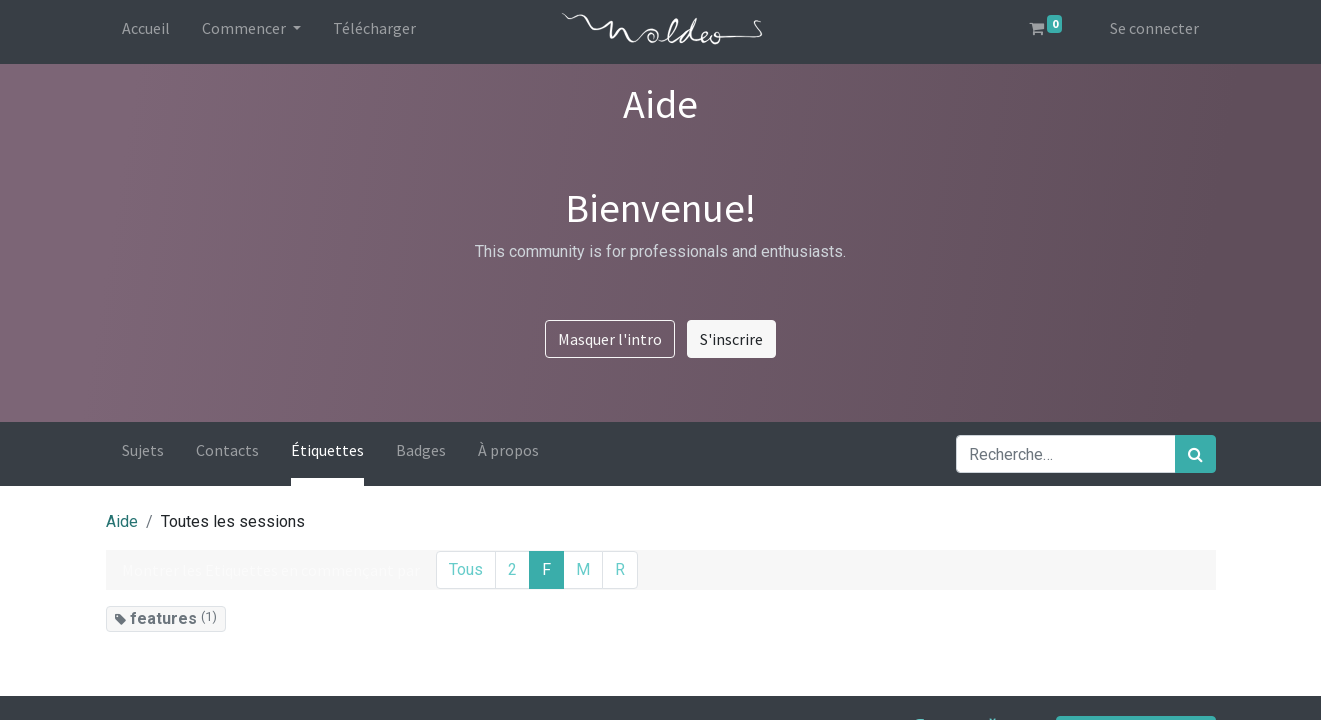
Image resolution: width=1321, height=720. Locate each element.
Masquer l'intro (610, 339)
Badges (421, 450)
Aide (122, 521)
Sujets (143, 450)
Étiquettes (327, 450)
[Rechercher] (1195, 454)
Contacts (227, 450)
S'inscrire (731, 339)
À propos (508, 450)
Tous (466, 569)
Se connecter (1154, 28)
